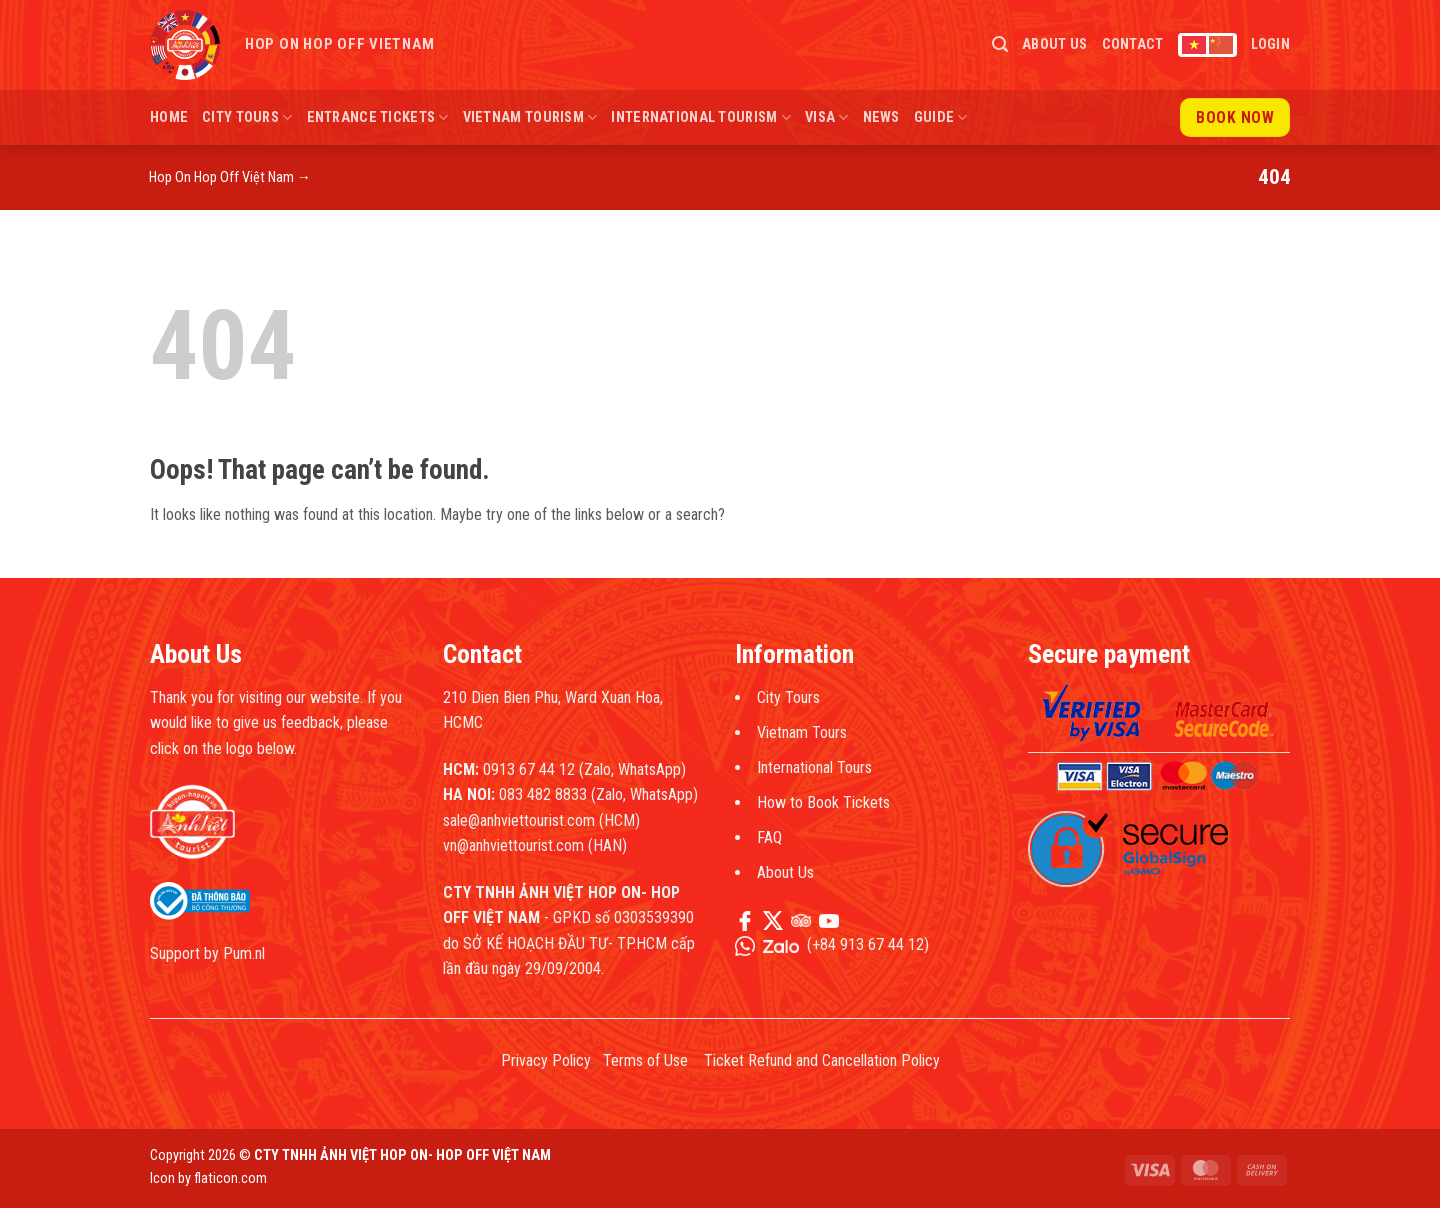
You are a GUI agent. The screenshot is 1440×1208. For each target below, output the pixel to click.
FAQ (769, 837)
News (881, 117)
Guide (941, 117)
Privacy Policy (546, 1060)
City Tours (247, 117)
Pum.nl (244, 953)
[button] (1000, 44)
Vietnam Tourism (530, 117)
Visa (827, 117)
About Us (1054, 44)
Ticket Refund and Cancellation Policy (822, 1060)
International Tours (814, 767)
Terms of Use (645, 1060)
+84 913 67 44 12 (868, 944)
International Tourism (701, 117)
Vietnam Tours (802, 732)
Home (169, 117)
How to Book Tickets (823, 802)
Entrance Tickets (378, 117)
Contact (1133, 44)
